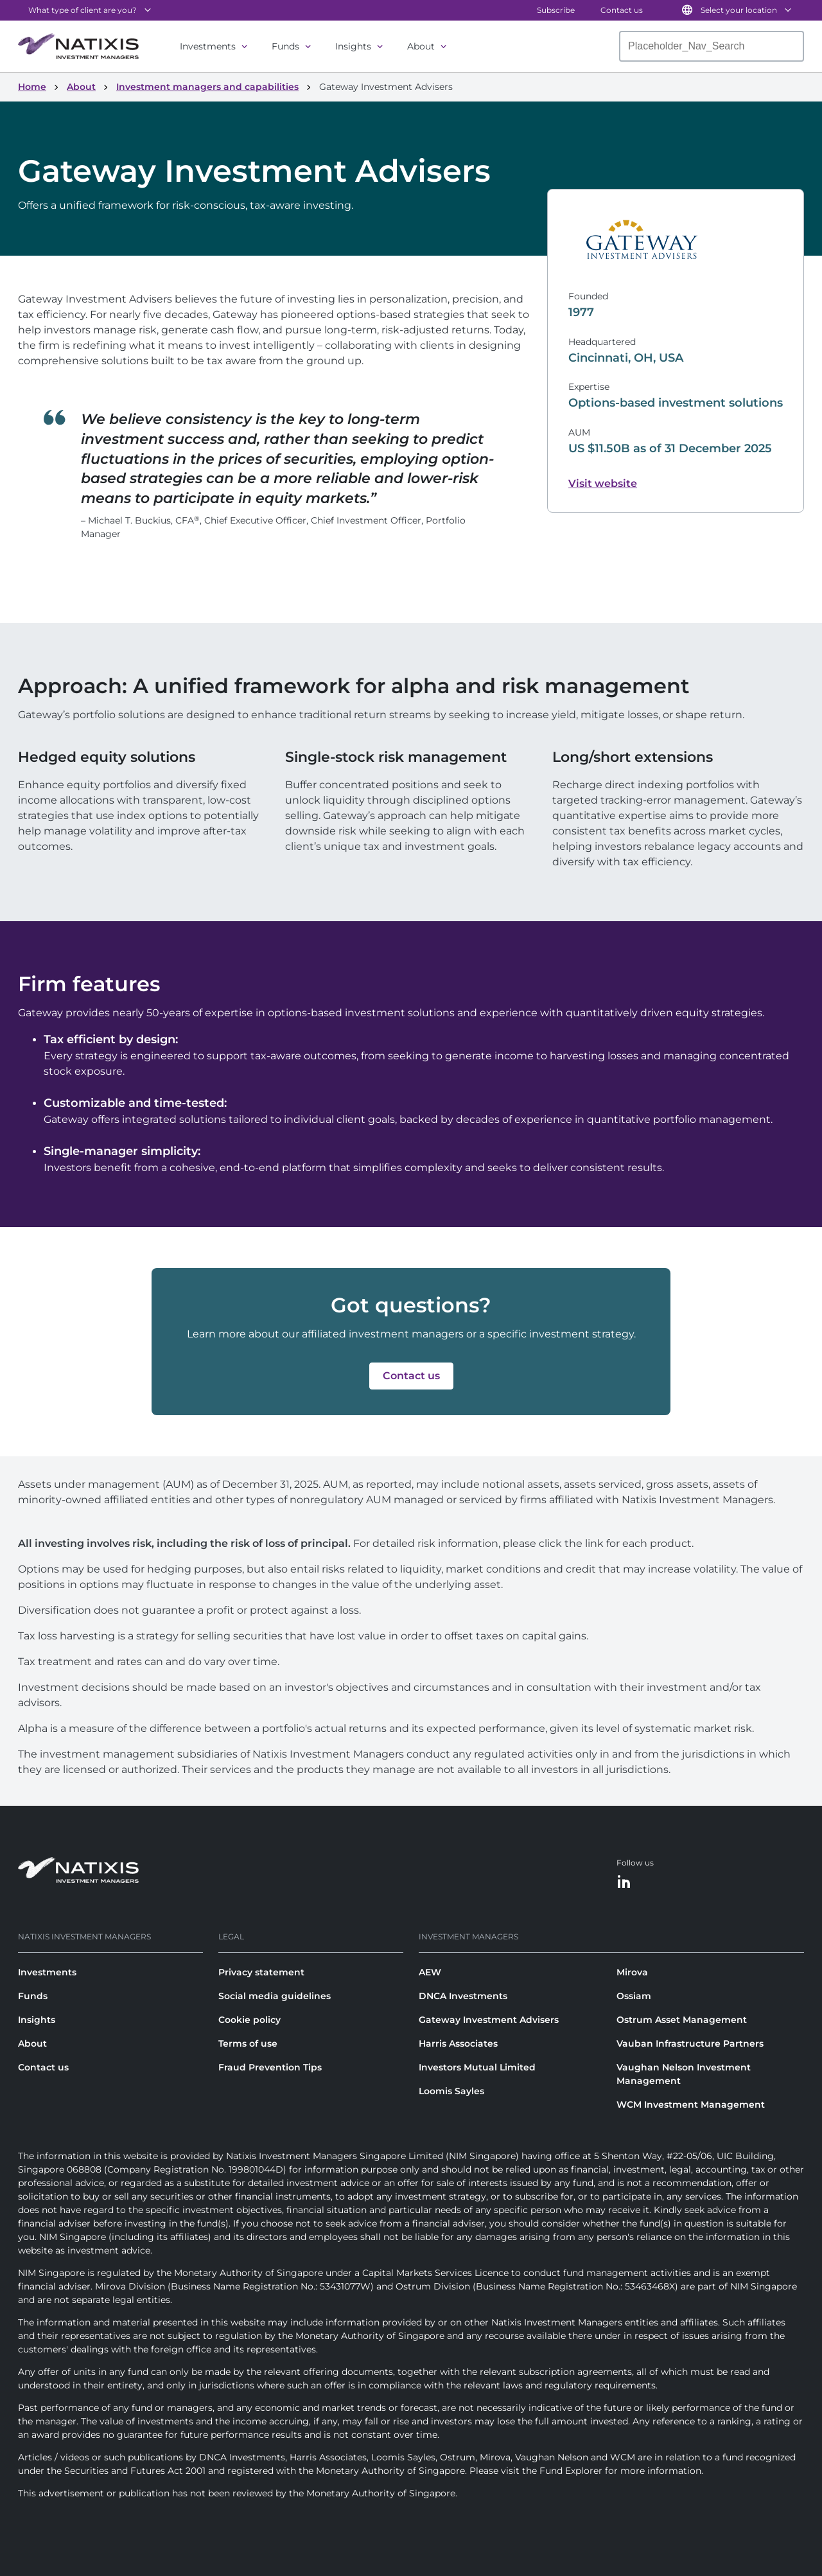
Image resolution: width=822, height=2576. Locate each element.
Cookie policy (249, 2019)
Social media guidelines (274, 1996)
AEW (430, 1972)
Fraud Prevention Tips (270, 2067)
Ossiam (633, 1996)
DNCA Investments (463, 1996)
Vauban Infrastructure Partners (690, 2043)
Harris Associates (458, 2043)
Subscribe (556, 10)
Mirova (632, 1972)
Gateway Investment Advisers (489, 2019)
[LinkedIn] (624, 1882)
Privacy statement (261, 1972)
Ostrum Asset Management (681, 2019)
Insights (353, 46)
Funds (285, 46)
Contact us (621, 10)
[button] (411, 1376)
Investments (208, 46)
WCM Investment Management (690, 2104)
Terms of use (247, 2043)
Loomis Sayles (451, 2091)
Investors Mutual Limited (477, 2067)
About (421, 46)
